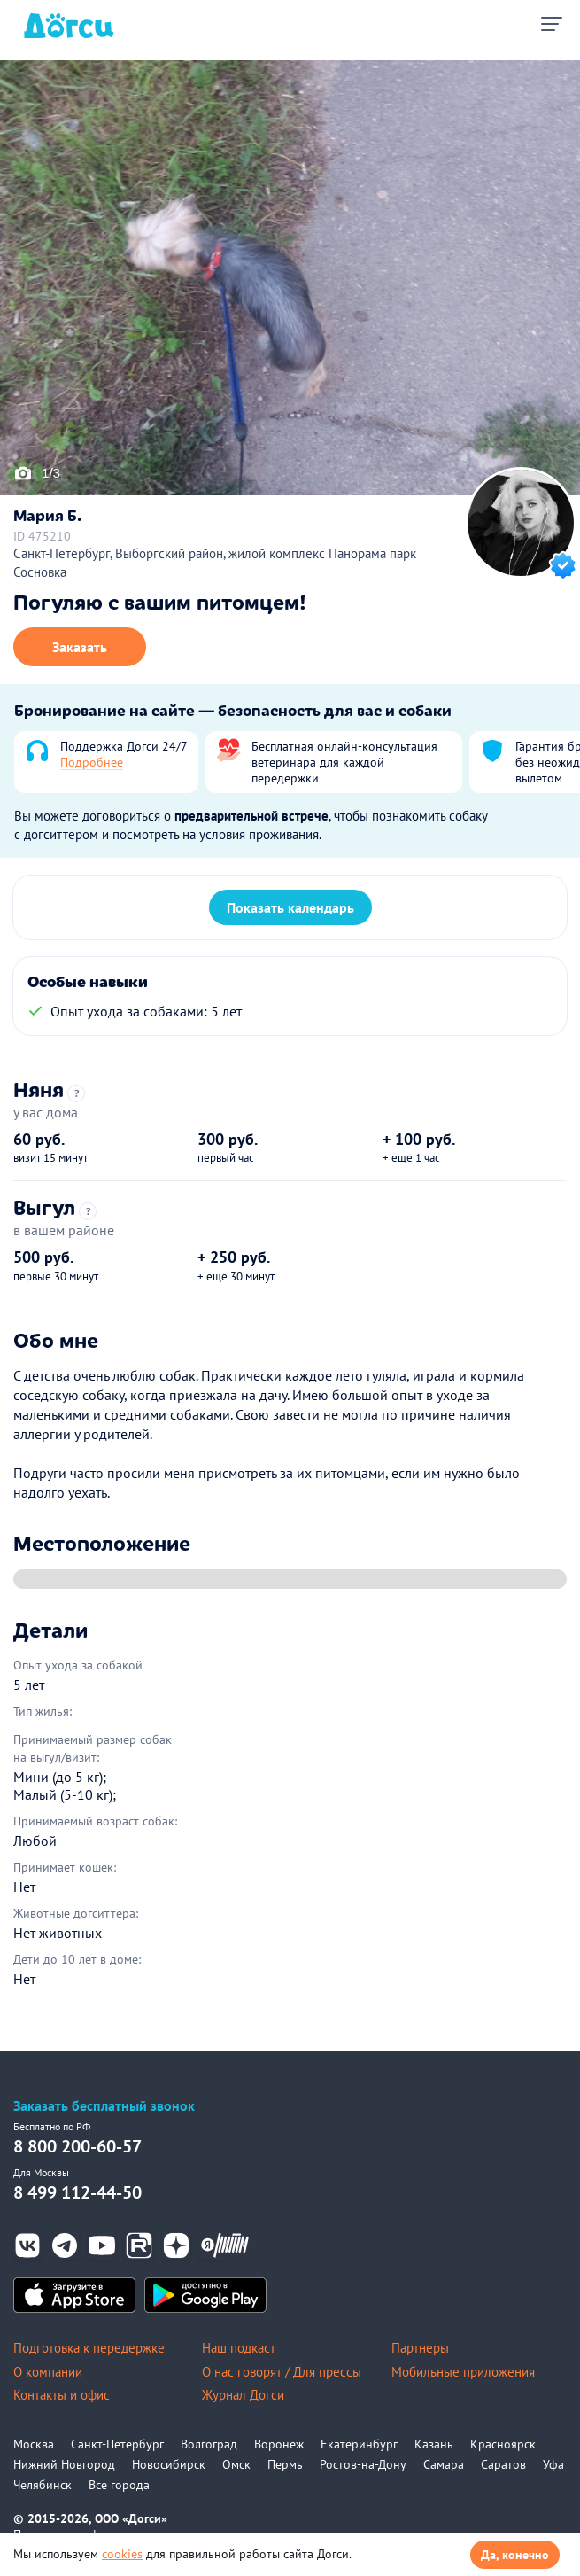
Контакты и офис (61, 2394)
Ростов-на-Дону (363, 2464)
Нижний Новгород (64, 2464)
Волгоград (209, 2444)
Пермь (285, 2464)
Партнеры (420, 2347)
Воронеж (279, 2444)
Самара (443, 2464)
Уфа (553, 2464)
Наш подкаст (238, 2347)
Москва (33, 2444)
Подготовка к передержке (89, 2347)
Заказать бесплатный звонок (104, 2105)
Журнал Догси (243, 2394)
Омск (236, 2464)
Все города (119, 2485)
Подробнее (91, 762)
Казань (433, 2444)
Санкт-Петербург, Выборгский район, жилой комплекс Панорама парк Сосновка (214, 562)
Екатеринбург (359, 2444)
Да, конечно (515, 2555)
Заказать (79, 647)
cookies (122, 2554)
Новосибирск (168, 2464)
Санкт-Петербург (117, 2444)
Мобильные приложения (463, 2371)
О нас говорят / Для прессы (281, 2371)
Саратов (503, 2464)
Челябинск (42, 2485)
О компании (47, 2371)
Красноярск (503, 2444)
